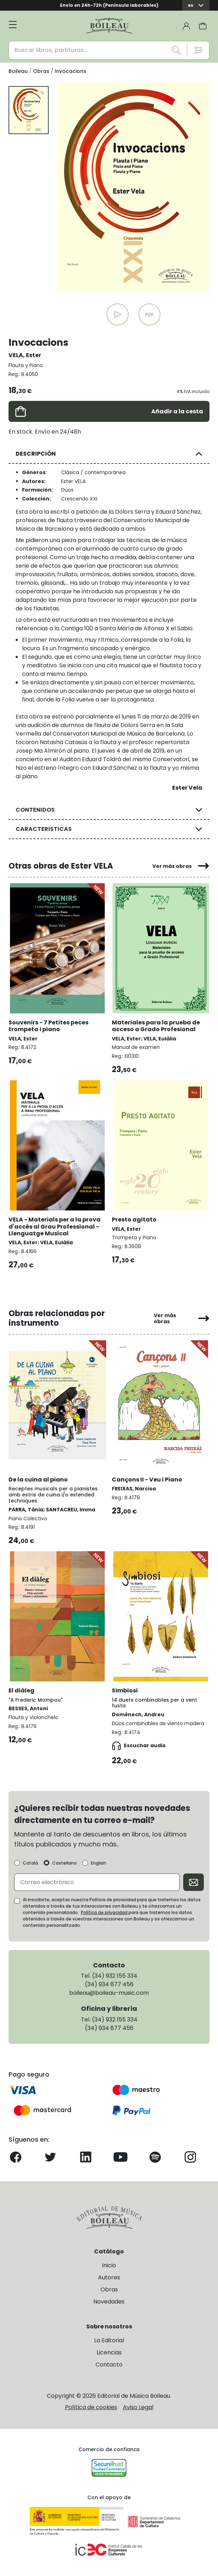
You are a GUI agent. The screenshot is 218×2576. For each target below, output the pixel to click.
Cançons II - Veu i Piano (147, 1479)
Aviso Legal (138, 2407)
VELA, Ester (25, 355)
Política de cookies (91, 2407)
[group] (133, 187)
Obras (109, 2289)
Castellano (64, 1863)
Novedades (109, 2301)
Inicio (109, 2265)
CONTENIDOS (35, 810)
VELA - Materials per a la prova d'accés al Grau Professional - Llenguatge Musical (54, 1226)
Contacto (109, 2364)
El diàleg (21, 1690)
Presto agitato (134, 1219)
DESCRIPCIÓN (36, 454)
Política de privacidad (104, 1912)
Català (30, 1863)
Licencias (109, 2352)
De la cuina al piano (38, 1479)
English (98, 1863)
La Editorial (109, 2340)
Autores (109, 2277)
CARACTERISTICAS (44, 829)
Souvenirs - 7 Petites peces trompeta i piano (48, 1025)
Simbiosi (125, 1690)
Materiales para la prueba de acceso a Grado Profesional (156, 1025)
